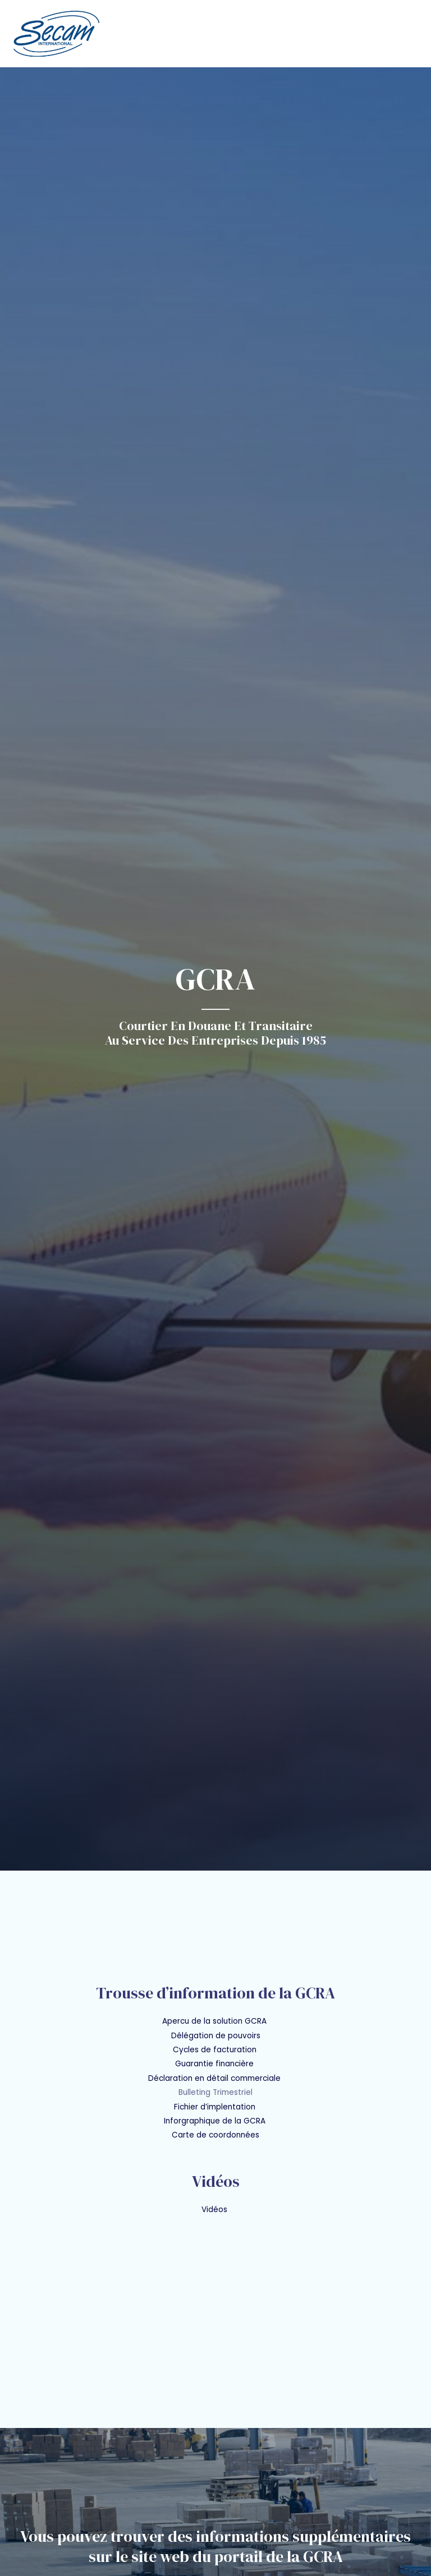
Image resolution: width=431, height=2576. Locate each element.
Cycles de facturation (216, 2049)
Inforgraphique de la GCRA (216, 2121)
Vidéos (215, 2209)
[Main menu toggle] (408, 33)
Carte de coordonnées (215, 2135)
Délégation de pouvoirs (215, 2035)
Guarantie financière (214, 2063)
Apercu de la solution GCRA (214, 2021)
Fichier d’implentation (214, 2107)
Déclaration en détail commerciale (215, 2078)
